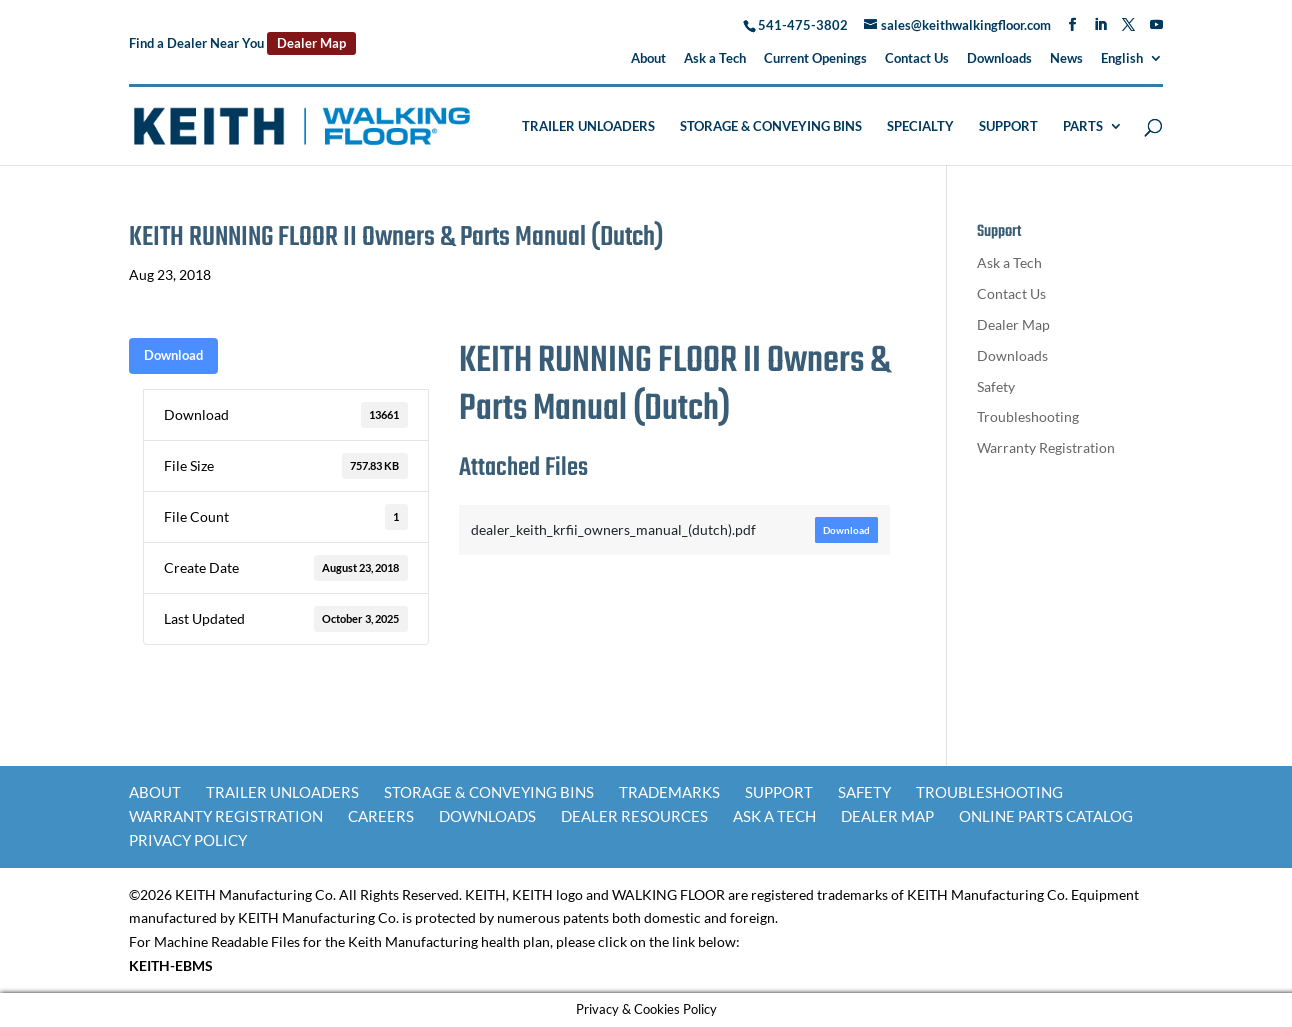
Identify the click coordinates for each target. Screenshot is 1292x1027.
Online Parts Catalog (1046, 816)
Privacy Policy (188, 840)
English (1122, 59)
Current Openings (815, 59)
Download (173, 355)
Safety (996, 386)
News (1066, 59)
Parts (1083, 126)
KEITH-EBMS (171, 965)
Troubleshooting (1028, 416)
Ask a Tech (715, 59)
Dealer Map (311, 43)
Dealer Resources (634, 816)
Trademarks (669, 792)
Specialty (920, 126)
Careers (381, 816)
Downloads (999, 59)
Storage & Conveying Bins (771, 126)
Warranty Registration (1046, 447)
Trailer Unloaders (588, 126)
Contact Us (917, 59)
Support (1008, 126)
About (648, 59)
